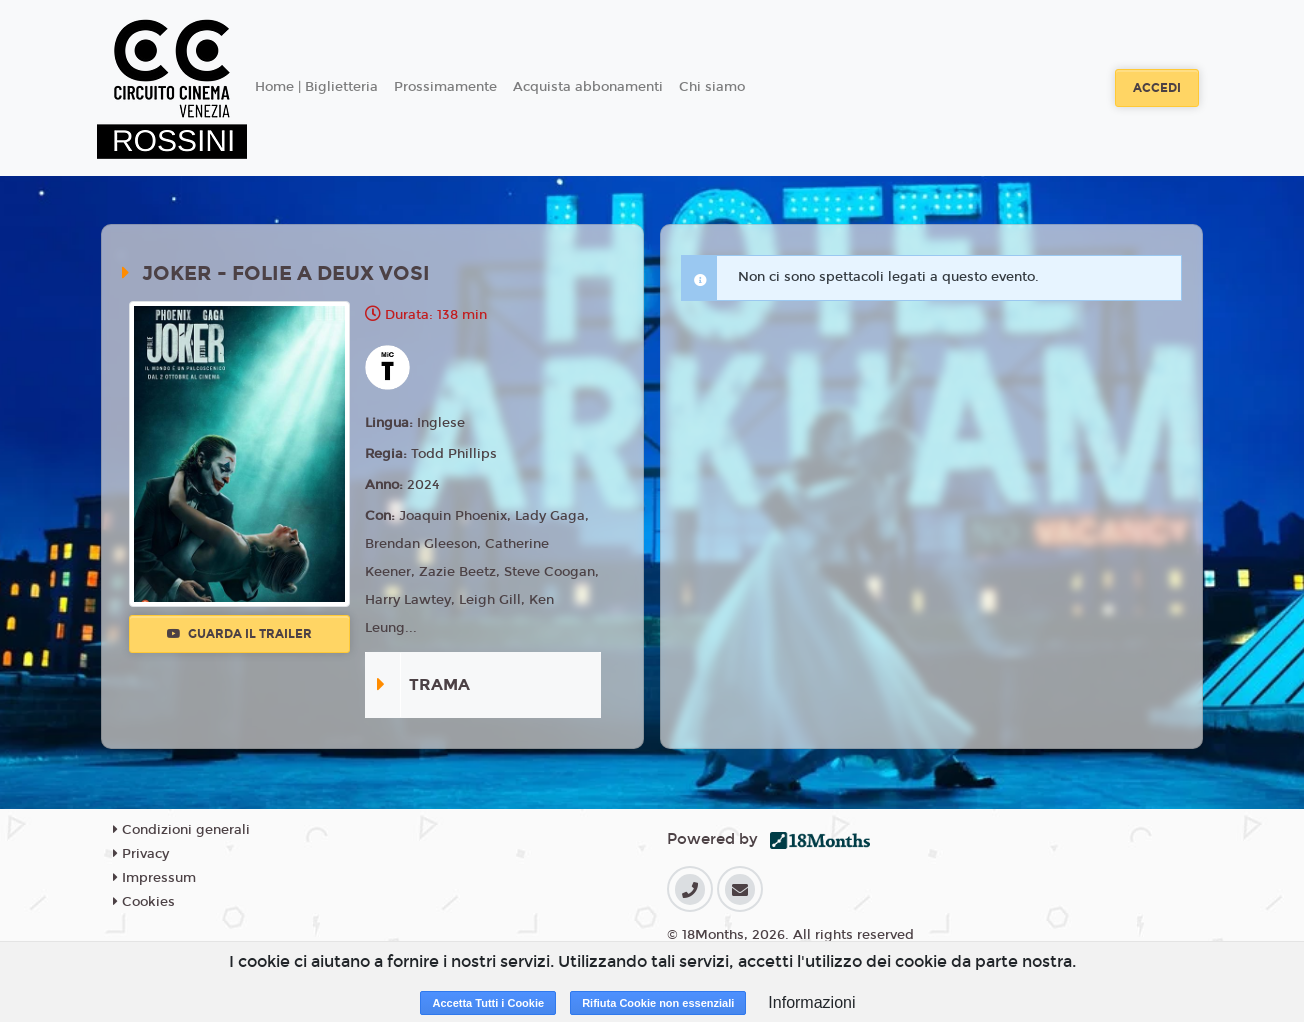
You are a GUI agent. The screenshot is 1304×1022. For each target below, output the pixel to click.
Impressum (154, 878)
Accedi (1157, 88)
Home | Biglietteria (316, 87)
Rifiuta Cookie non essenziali (658, 1003)
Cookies (144, 902)
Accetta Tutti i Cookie (488, 1003)
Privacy (141, 854)
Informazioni (811, 1002)
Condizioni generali (181, 830)
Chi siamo (712, 87)
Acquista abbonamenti (588, 87)
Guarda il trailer (239, 634)
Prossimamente (445, 87)
